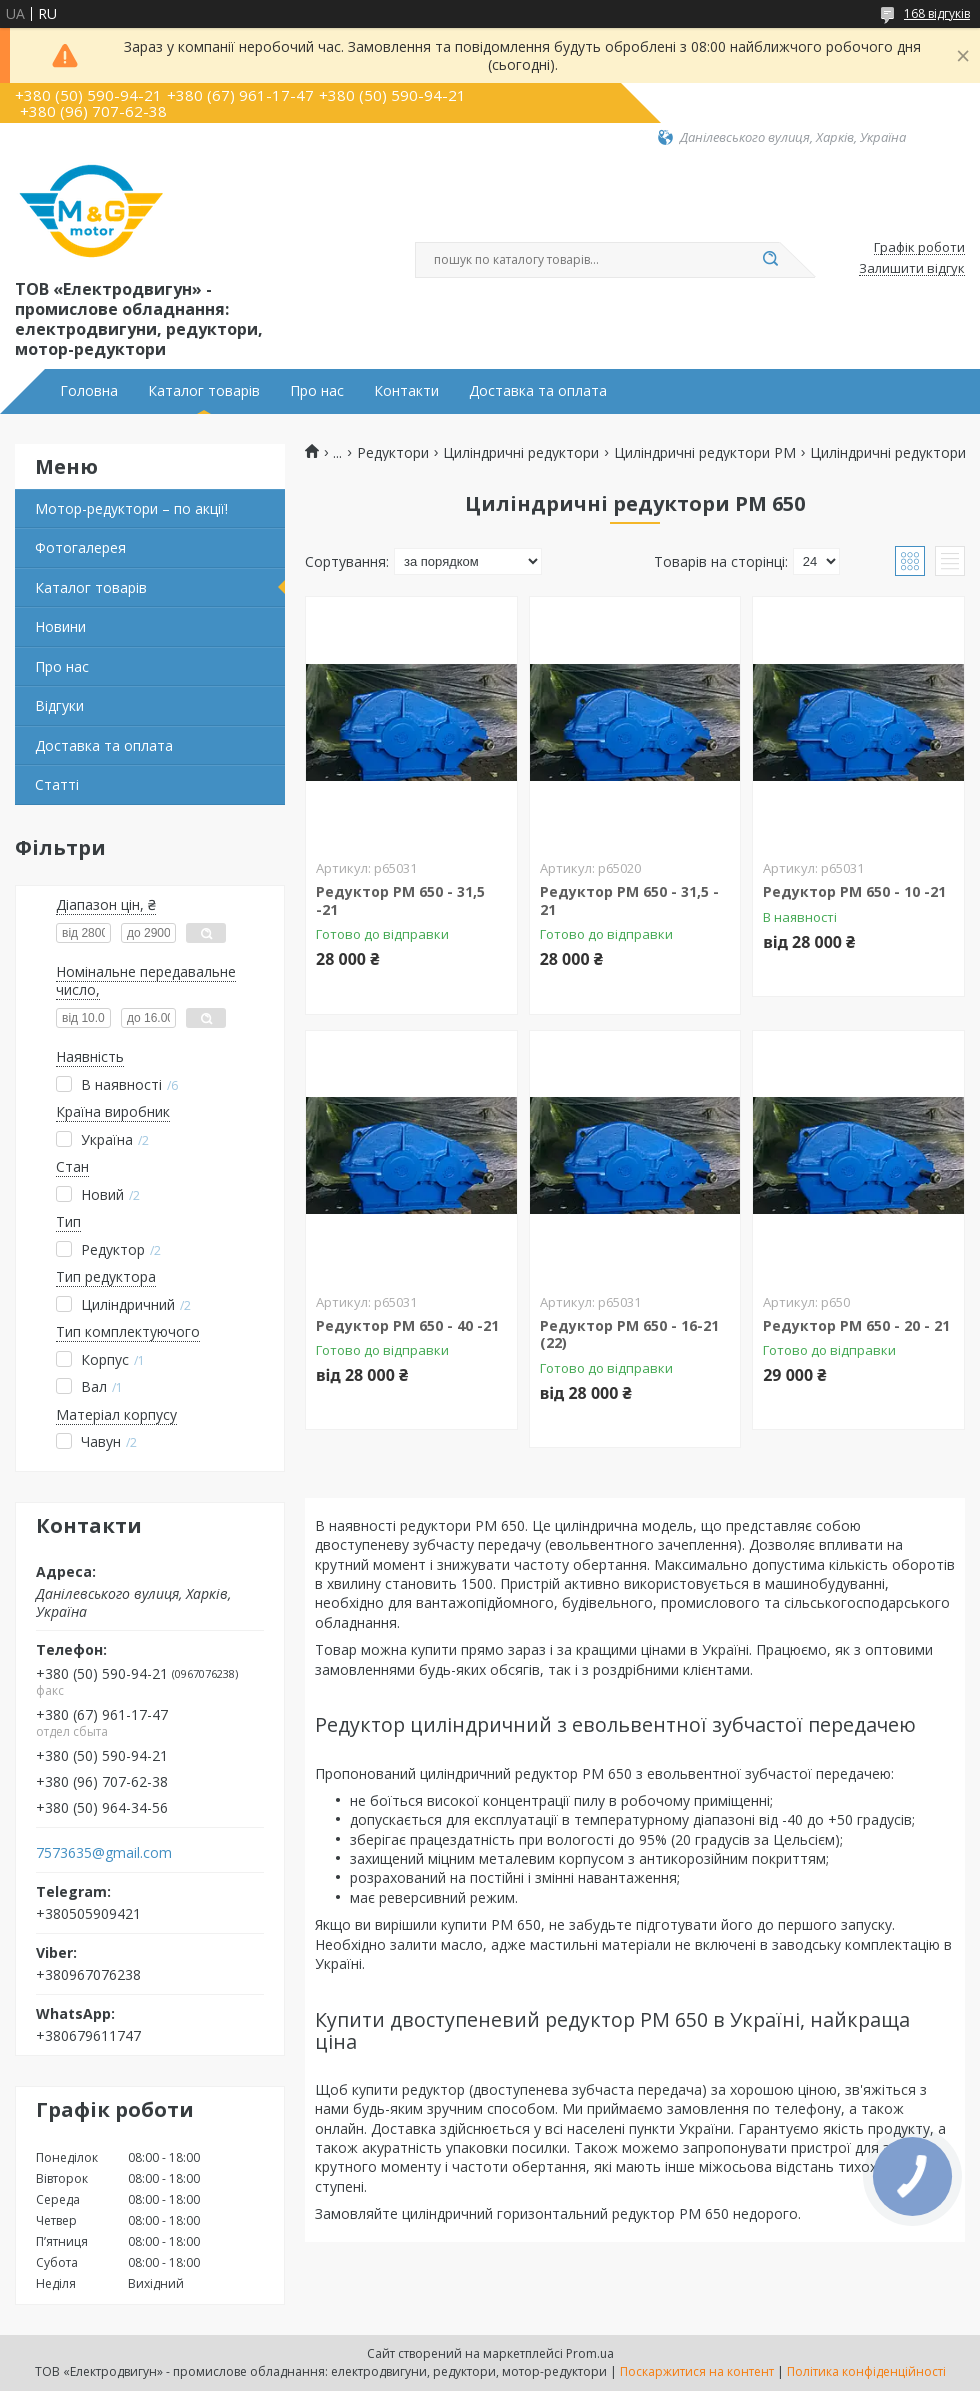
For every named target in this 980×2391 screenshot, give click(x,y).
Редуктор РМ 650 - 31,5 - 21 (629, 900)
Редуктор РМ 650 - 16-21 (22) (629, 1334)
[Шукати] (770, 260)
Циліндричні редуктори (521, 453)
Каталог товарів (204, 391)
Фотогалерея (80, 547)
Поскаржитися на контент (697, 2371)
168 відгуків (937, 13)
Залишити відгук (912, 269)
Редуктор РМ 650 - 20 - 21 (856, 1325)
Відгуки (59, 705)
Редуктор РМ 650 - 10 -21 (854, 891)
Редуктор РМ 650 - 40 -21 (407, 1325)
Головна (89, 391)
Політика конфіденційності (866, 2371)
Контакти (406, 391)
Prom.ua (590, 2353)
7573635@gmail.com (104, 1853)
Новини (60, 626)
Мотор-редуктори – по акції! (131, 508)
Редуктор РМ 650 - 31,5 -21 (400, 900)
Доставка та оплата (538, 391)
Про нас (317, 391)
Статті (57, 784)
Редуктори (393, 453)
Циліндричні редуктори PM (705, 453)
